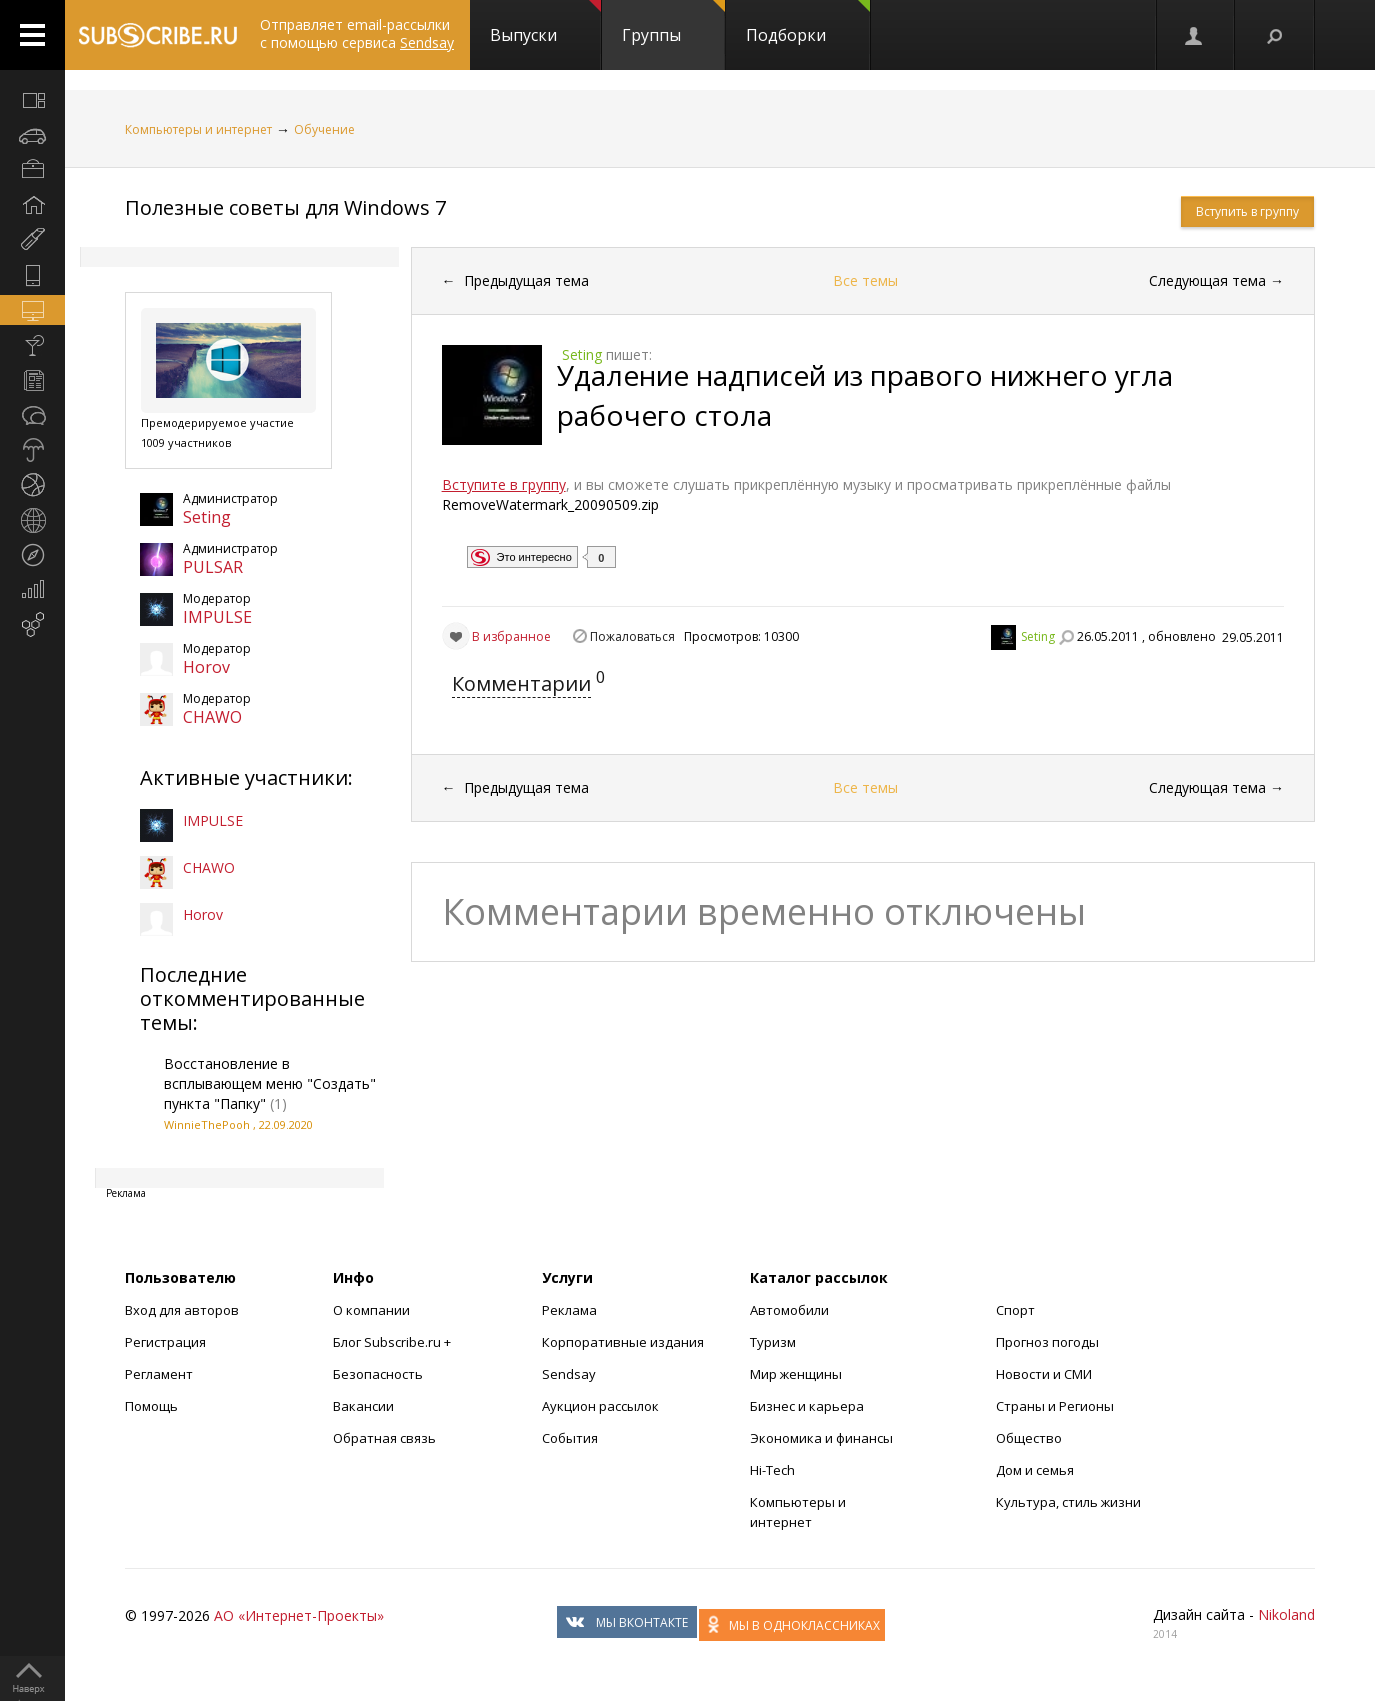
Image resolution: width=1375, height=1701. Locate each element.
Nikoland (1286, 1614)
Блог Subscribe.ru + (393, 1342)
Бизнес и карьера (807, 1406)
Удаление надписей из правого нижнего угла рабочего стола (865, 395)
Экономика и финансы (821, 1438)
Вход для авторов (182, 1310)
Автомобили (789, 1310)
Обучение (324, 129)
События (570, 1438)
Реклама (569, 1310)
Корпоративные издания (623, 1342)
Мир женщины (796, 1374)
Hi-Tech (772, 1470)
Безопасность (378, 1374)
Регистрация (165, 1342)
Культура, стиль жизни (1068, 1502)
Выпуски (545, 23)
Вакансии (363, 1406)
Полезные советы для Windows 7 (285, 207)
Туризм (773, 1342)
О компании (371, 1310)
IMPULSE (217, 617)
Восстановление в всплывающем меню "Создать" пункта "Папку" (270, 1083)
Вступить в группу (1247, 211)
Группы (673, 23)
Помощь (151, 1406)
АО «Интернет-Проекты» (299, 1615)
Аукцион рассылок (600, 1406)
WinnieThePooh (207, 1124)
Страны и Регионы (1055, 1406)
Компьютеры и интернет (198, 129)
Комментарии (521, 683)
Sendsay (569, 1374)
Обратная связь (384, 1438)
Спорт (1015, 1310)
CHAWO (212, 717)
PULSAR (213, 567)
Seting (207, 517)
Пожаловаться (632, 636)
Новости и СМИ (1044, 1374)
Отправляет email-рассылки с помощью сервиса (357, 33)
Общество (1029, 1438)
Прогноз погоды (1047, 1342)
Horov (206, 667)
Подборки (808, 23)
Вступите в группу (504, 484)
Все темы (865, 280)
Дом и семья (1035, 1470)
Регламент (159, 1374)
